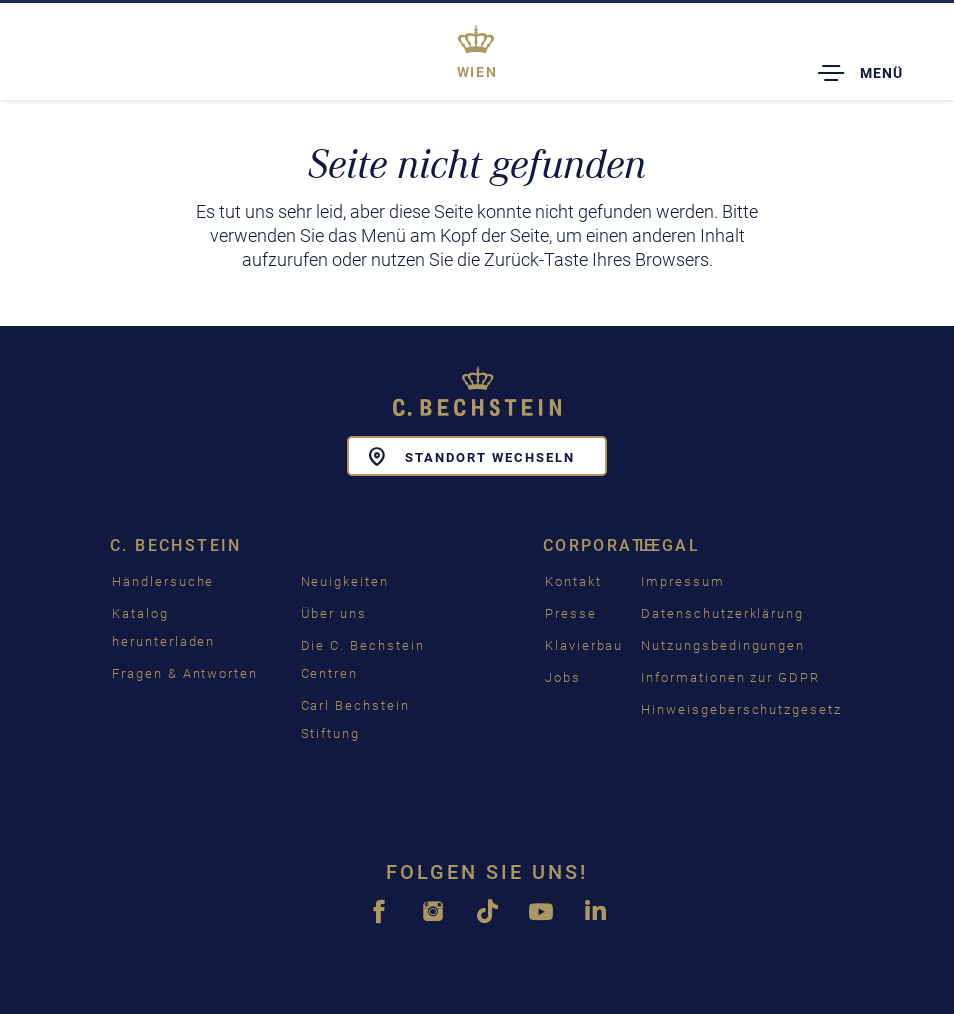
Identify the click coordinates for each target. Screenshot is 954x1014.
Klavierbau (584, 645)
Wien (477, 72)
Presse (571, 613)
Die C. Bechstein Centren (363, 659)
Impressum (683, 581)
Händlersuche (163, 581)
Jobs (563, 677)
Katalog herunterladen (163, 627)
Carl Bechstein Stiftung (355, 719)
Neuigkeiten (345, 581)
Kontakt (573, 581)
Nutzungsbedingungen (723, 645)
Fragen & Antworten (185, 673)
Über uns (334, 613)
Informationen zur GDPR (730, 677)
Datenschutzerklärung (722, 613)
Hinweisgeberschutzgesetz (741, 709)
